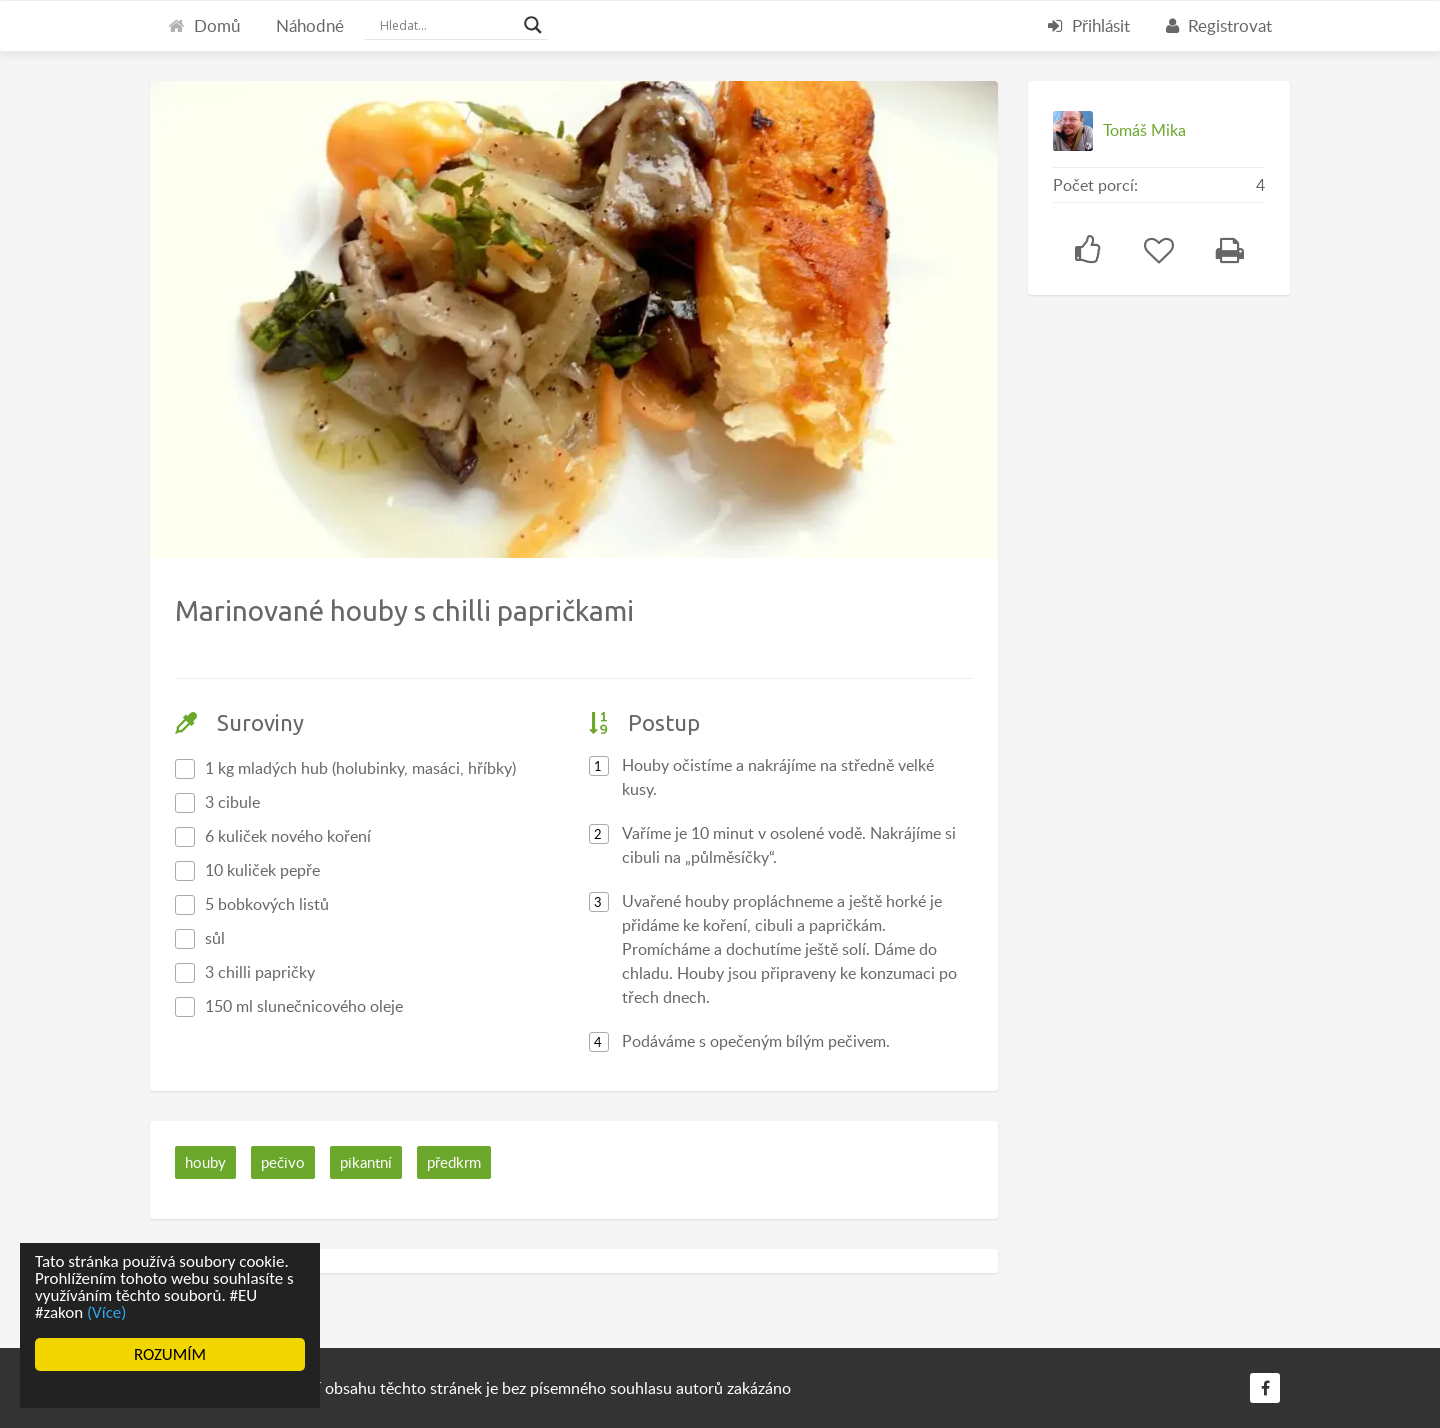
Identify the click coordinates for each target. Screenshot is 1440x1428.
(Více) (107, 1312)
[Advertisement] (1178, 625)
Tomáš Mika (1144, 130)
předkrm (454, 1162)
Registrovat (1219, 25)
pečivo (283, 1162)
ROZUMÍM (170, 1354)
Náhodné (310, 25)
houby (205, 1162)
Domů (204, 25)
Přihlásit (1089, 25)
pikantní (366, 1162)
